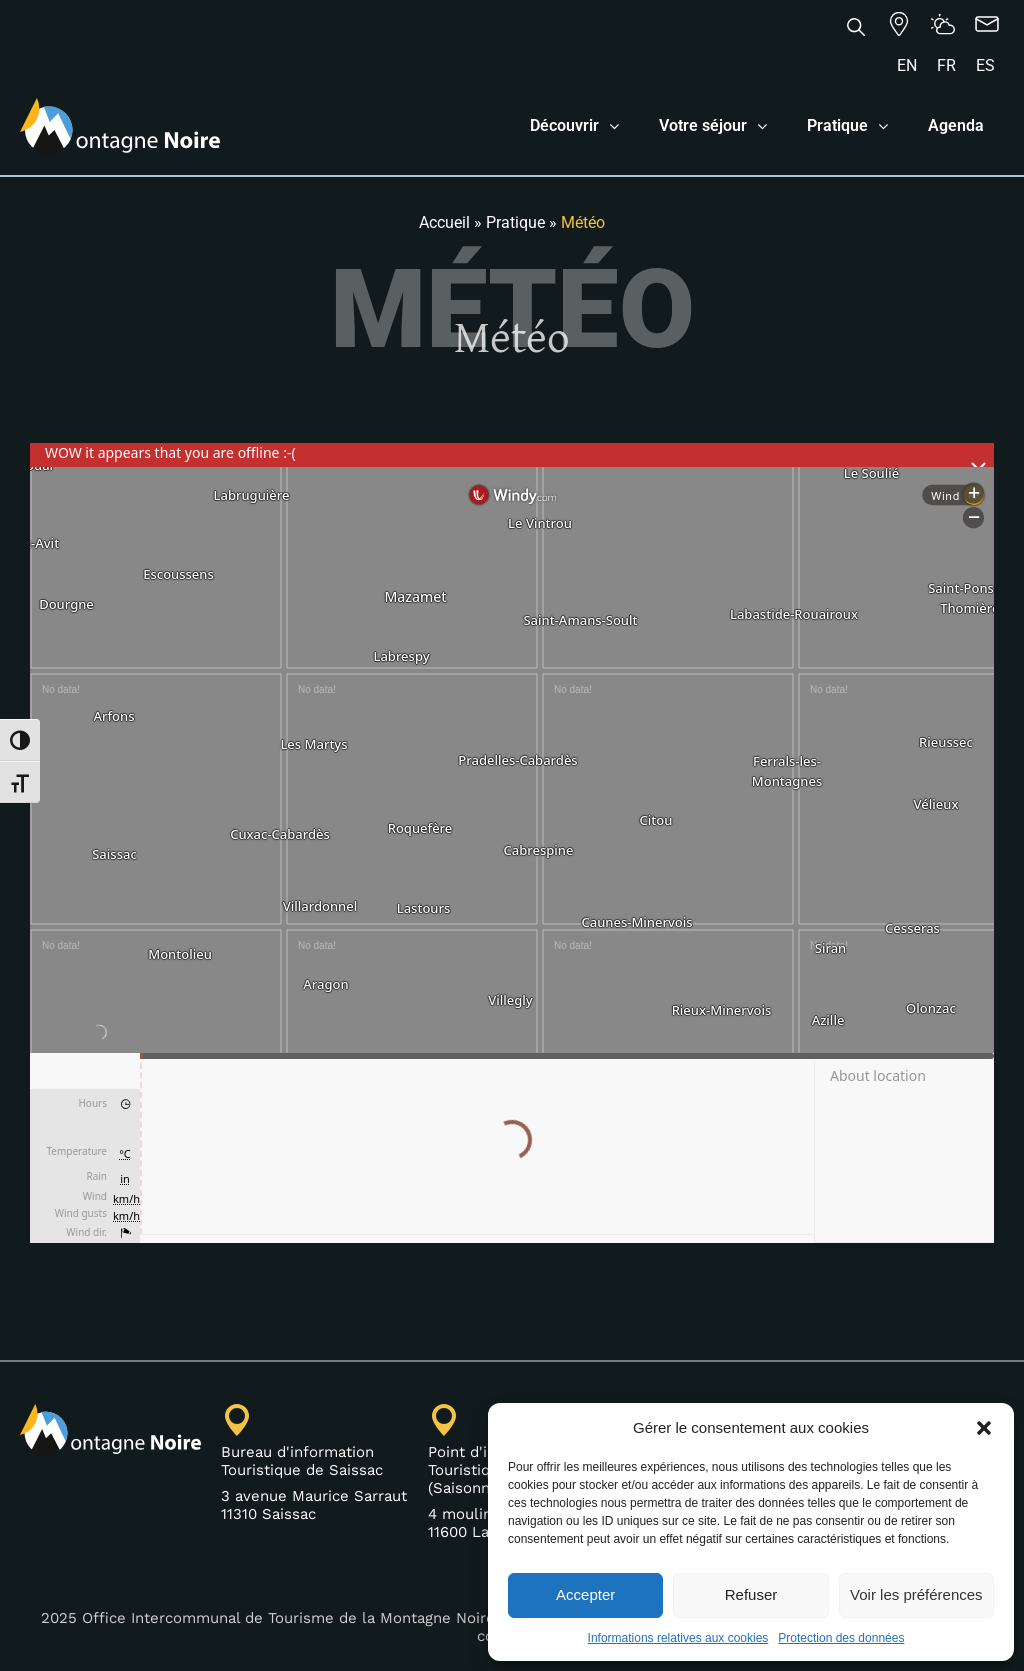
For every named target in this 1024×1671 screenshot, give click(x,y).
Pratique (515, 222)
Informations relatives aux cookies (678, 1638)
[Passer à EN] (907, 66)
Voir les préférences (916, 1594)
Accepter (585, 1594)
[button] (984, 1428)
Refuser (751, 1594)
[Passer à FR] (946, 66)
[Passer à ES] (985, 66)
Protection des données (841, 1638)
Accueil (444, 222)
